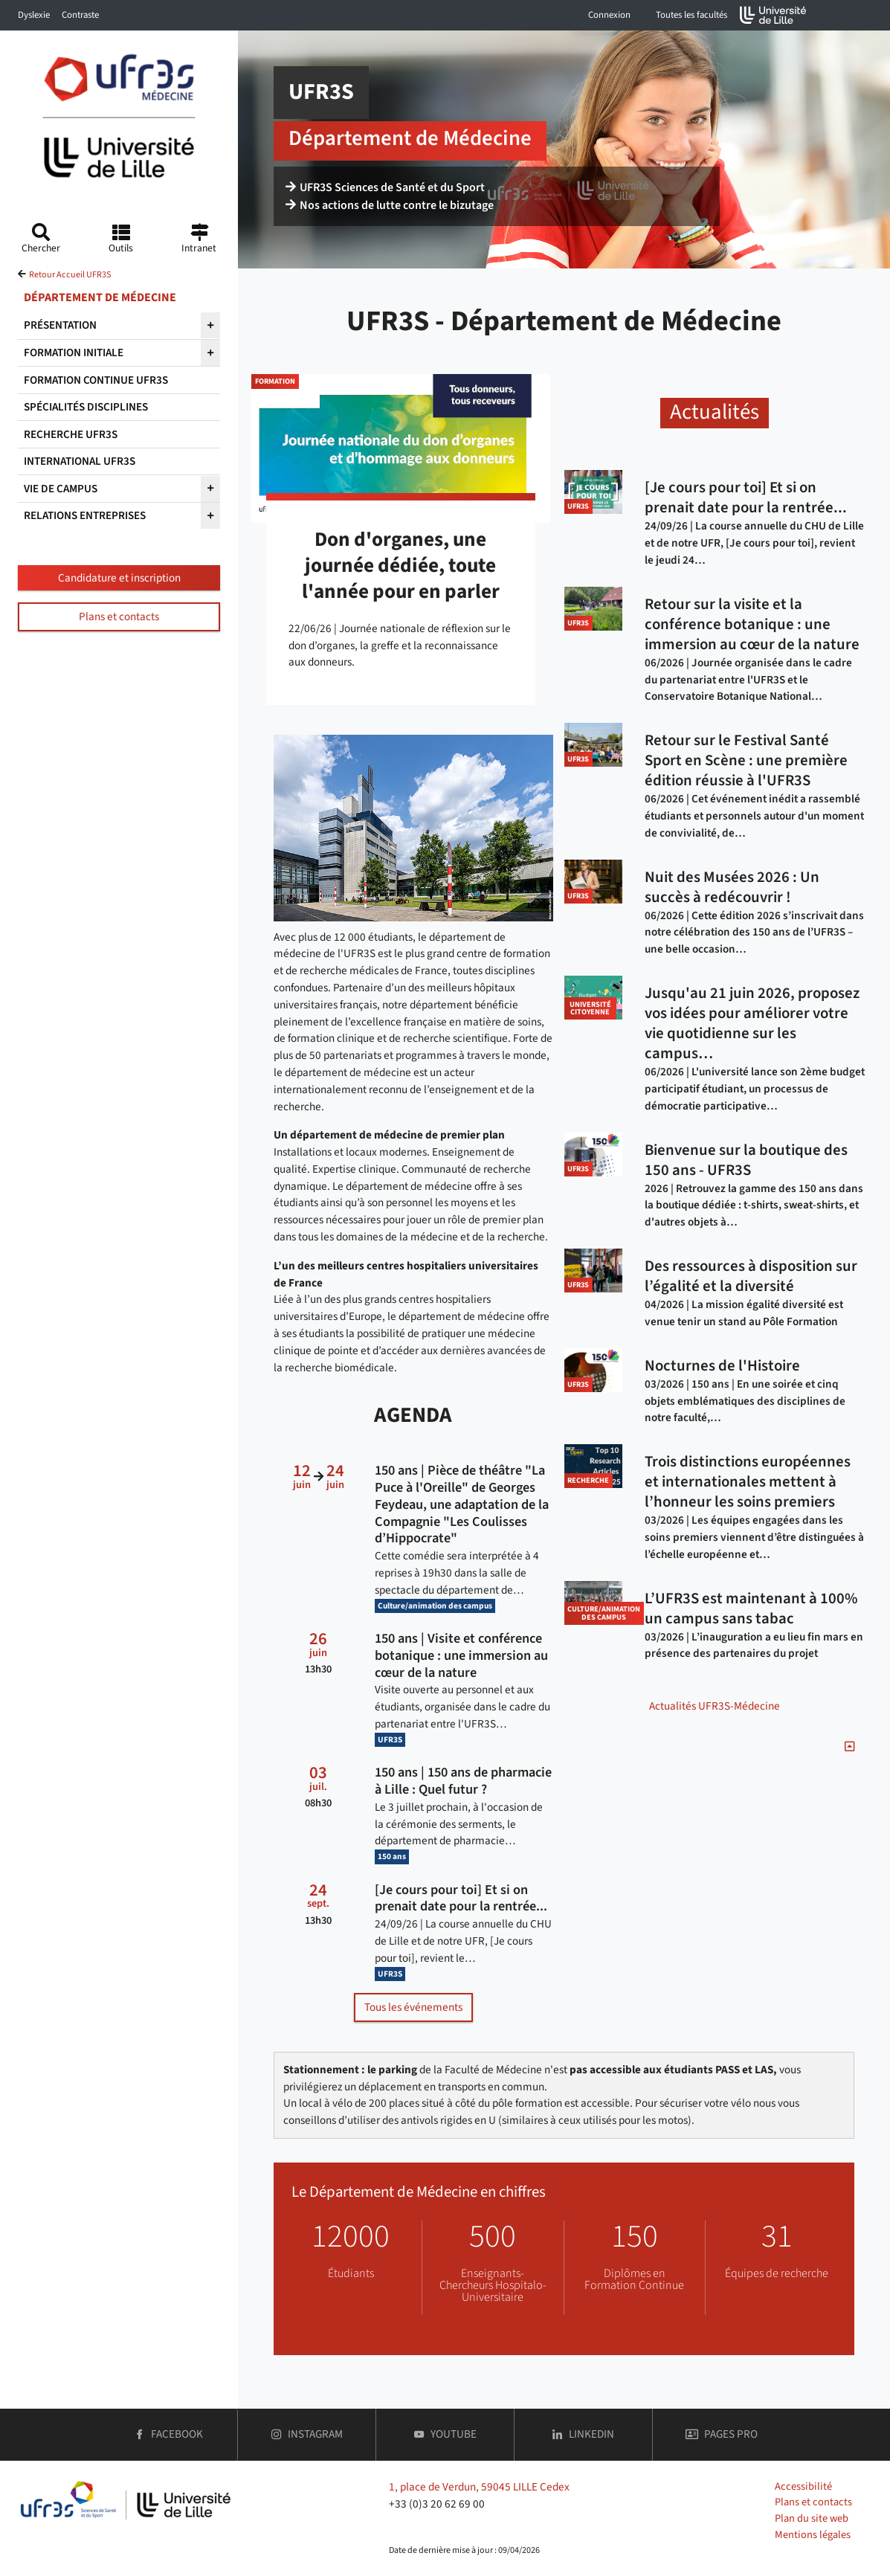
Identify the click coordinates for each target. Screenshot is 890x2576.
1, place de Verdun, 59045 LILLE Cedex (479, 2487)
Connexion (609, 15)
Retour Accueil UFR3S (70, 274)
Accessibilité (803, 2486)
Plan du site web (811, 2518)
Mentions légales (813, 2535)
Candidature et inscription (119, 578)
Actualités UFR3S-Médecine (714, 1706)
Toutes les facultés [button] (691, 15)
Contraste (80, 15)
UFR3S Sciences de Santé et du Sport (385, 187)
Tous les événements (413, 2007)
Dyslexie (34, 15)
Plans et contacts (119, 616)
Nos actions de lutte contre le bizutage (390, 205)
